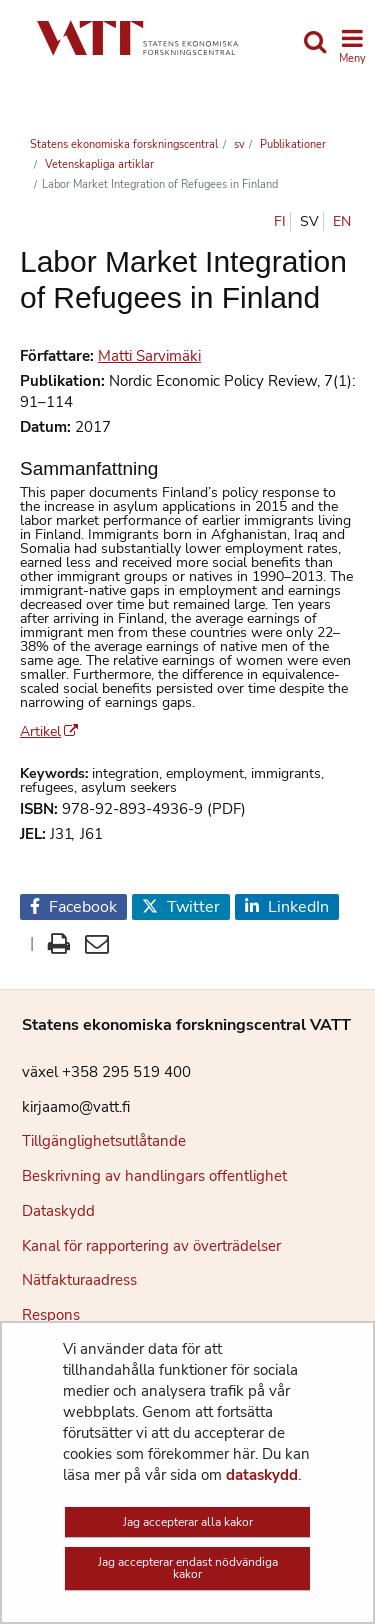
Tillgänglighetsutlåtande (104, 1141)
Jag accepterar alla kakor (188, 1522)
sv (238, 144)
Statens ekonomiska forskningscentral (124, 144)
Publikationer (291, 144)
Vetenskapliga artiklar (98, 164)
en (342, 221)
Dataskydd (58, 1211)
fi (280, 221)
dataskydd (262, 1475)
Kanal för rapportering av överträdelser (151, 1246)
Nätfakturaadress (79, 1280)
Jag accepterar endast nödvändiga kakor (188, 1568)
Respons (51, 1315)
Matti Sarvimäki (149, 356)
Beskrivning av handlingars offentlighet (154, 1176)
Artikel (49, 731)
